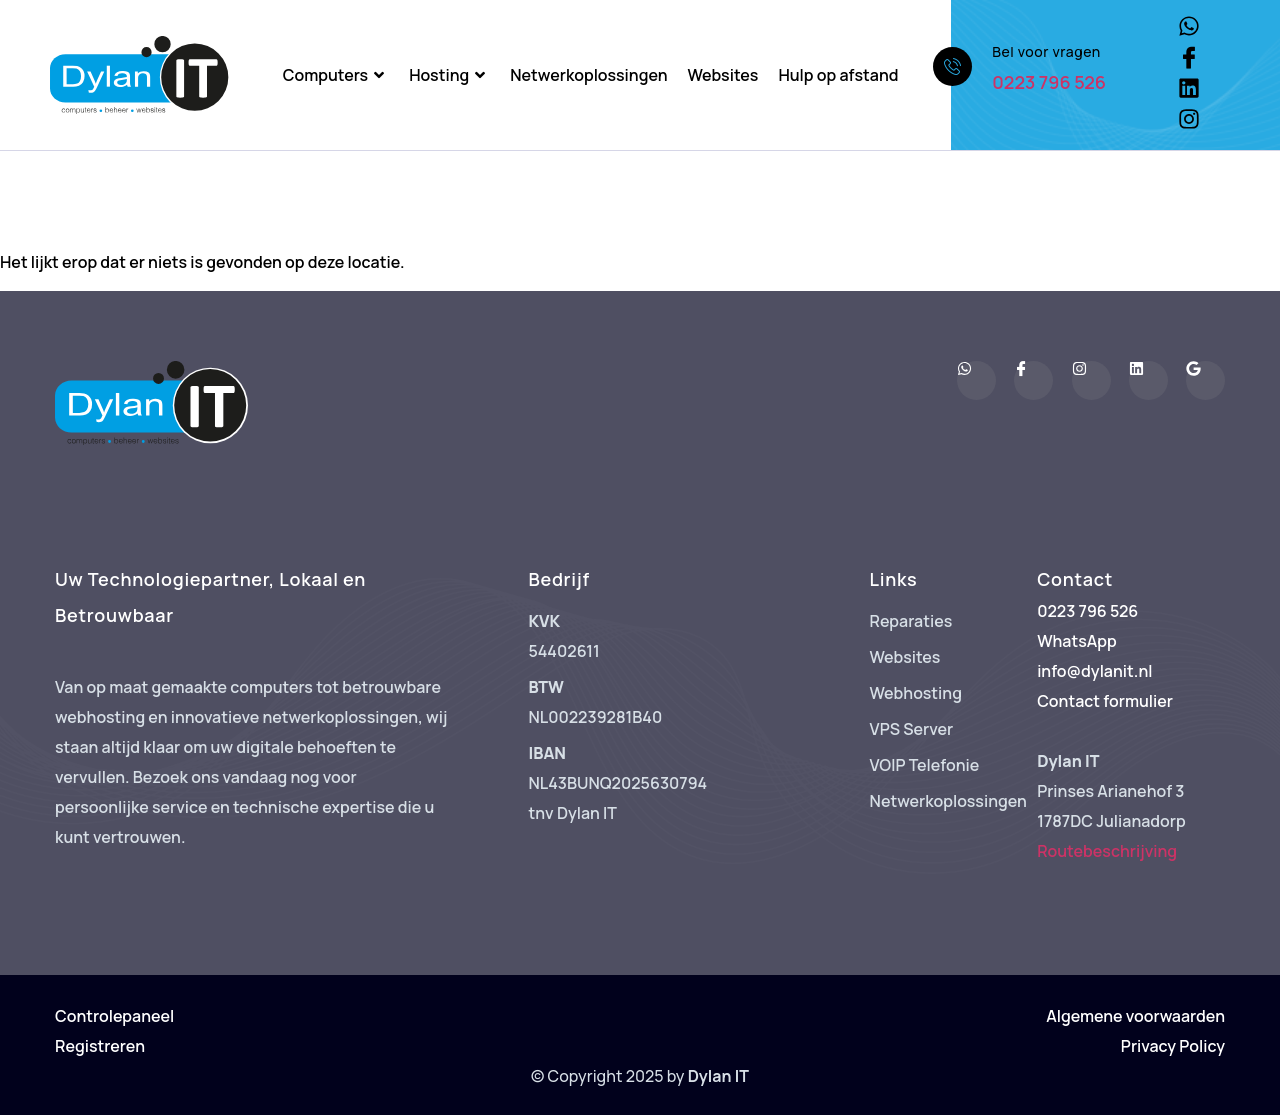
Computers (336, 75)
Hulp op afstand (838, 75)
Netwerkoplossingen (588, 75)
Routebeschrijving (1107, 851)
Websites (723, 75)
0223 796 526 (1049, 82)
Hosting (449, 75)
